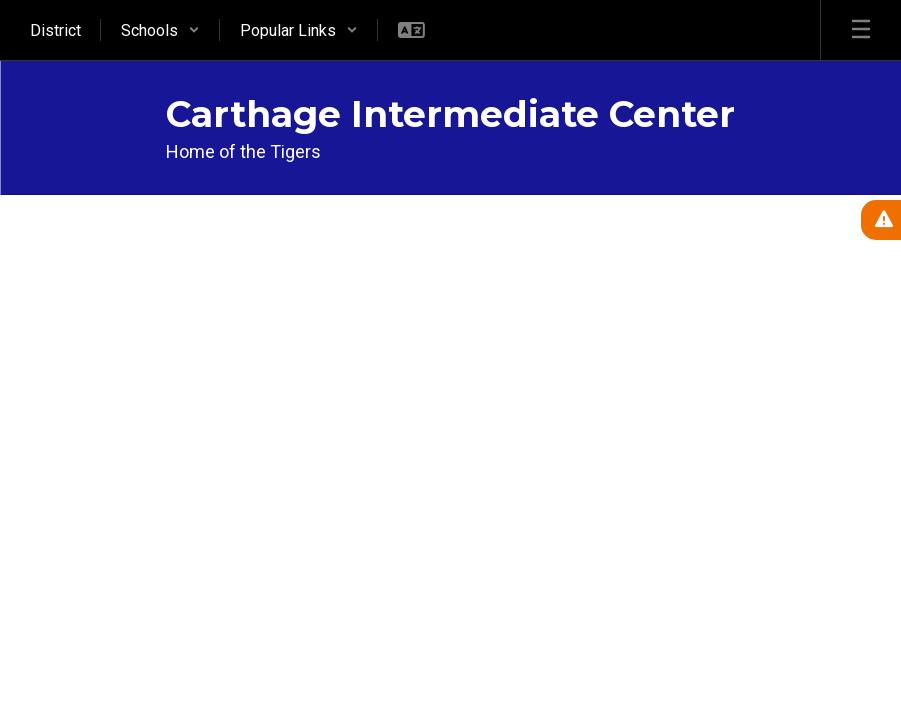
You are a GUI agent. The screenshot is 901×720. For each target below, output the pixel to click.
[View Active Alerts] (881, 220)
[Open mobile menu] (861, 30)
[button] (160, 30)
